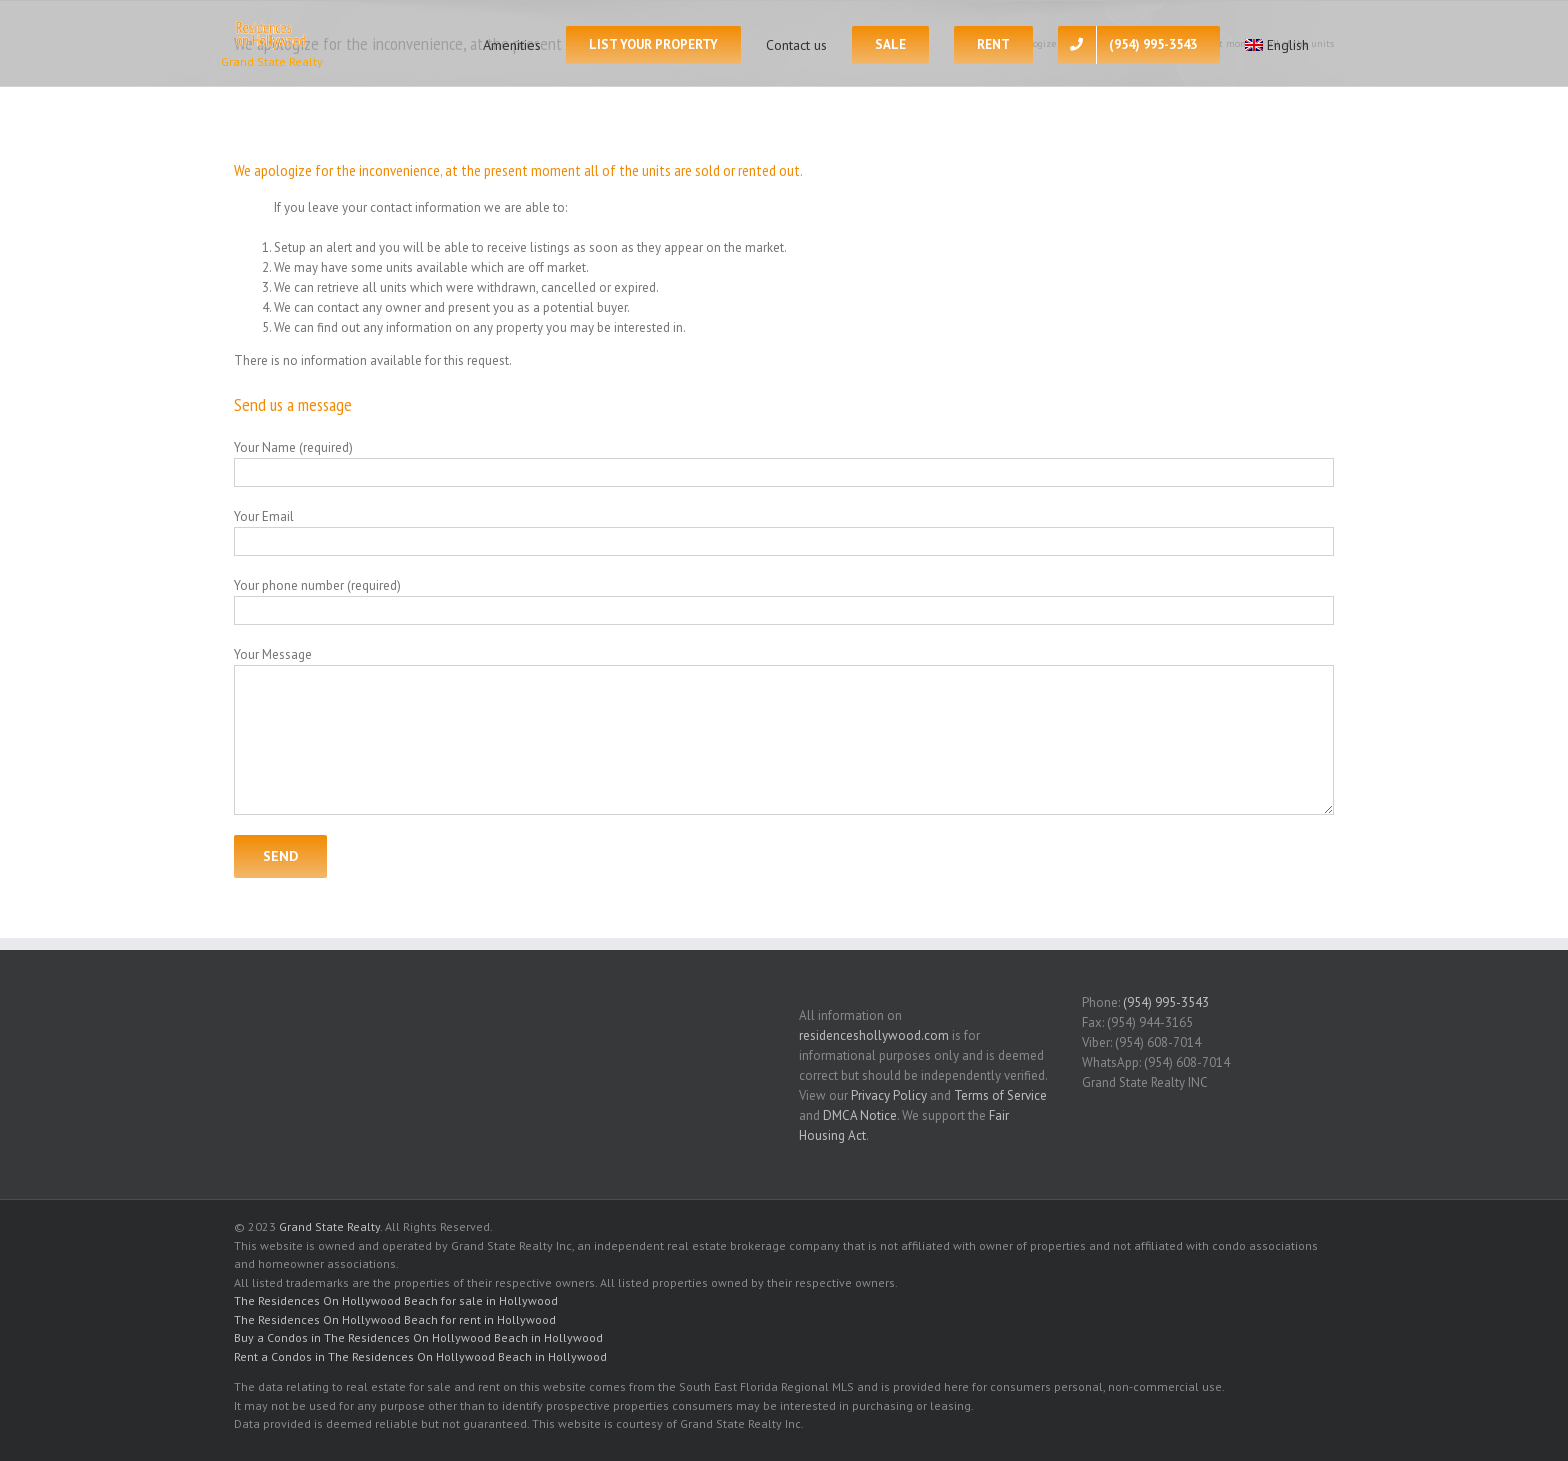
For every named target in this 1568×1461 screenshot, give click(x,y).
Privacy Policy (889, 1095)
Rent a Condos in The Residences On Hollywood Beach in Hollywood (420, 1356)
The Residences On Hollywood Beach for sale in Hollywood (396, 1300)
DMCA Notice (860, 1115)
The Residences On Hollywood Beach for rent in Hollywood (395, 1319)
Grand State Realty (329, 1226)
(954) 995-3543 (1166, 1002)
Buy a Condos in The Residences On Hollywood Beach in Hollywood (418, 1337)
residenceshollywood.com (874, 1035)
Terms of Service (1000, 1095)
